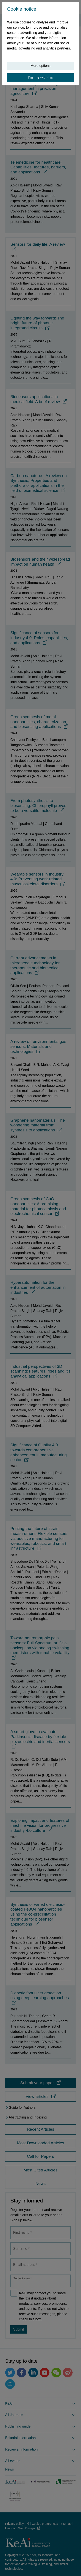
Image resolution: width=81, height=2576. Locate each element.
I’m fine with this (40, 77)
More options (40, 65)
